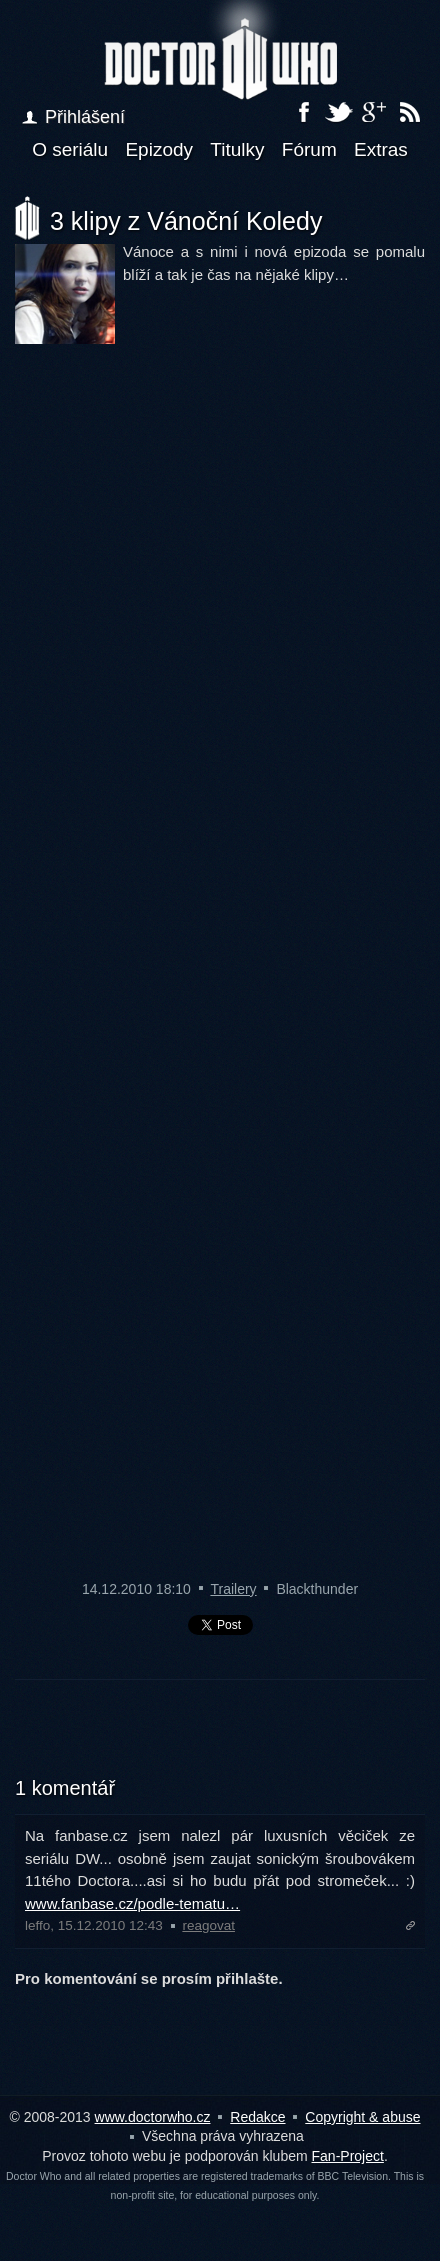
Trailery (233, 1589)
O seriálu (70, 149)
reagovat (208, 1925)
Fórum (309, 149)
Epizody (159, 149)
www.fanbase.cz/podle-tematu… (132, 1903)
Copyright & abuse (362, 2117)
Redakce (257, 2117)
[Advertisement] (220, 1740)
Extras (381, 149)
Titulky (237, 149)
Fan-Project (348, 2156)
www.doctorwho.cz (153, 2117)
